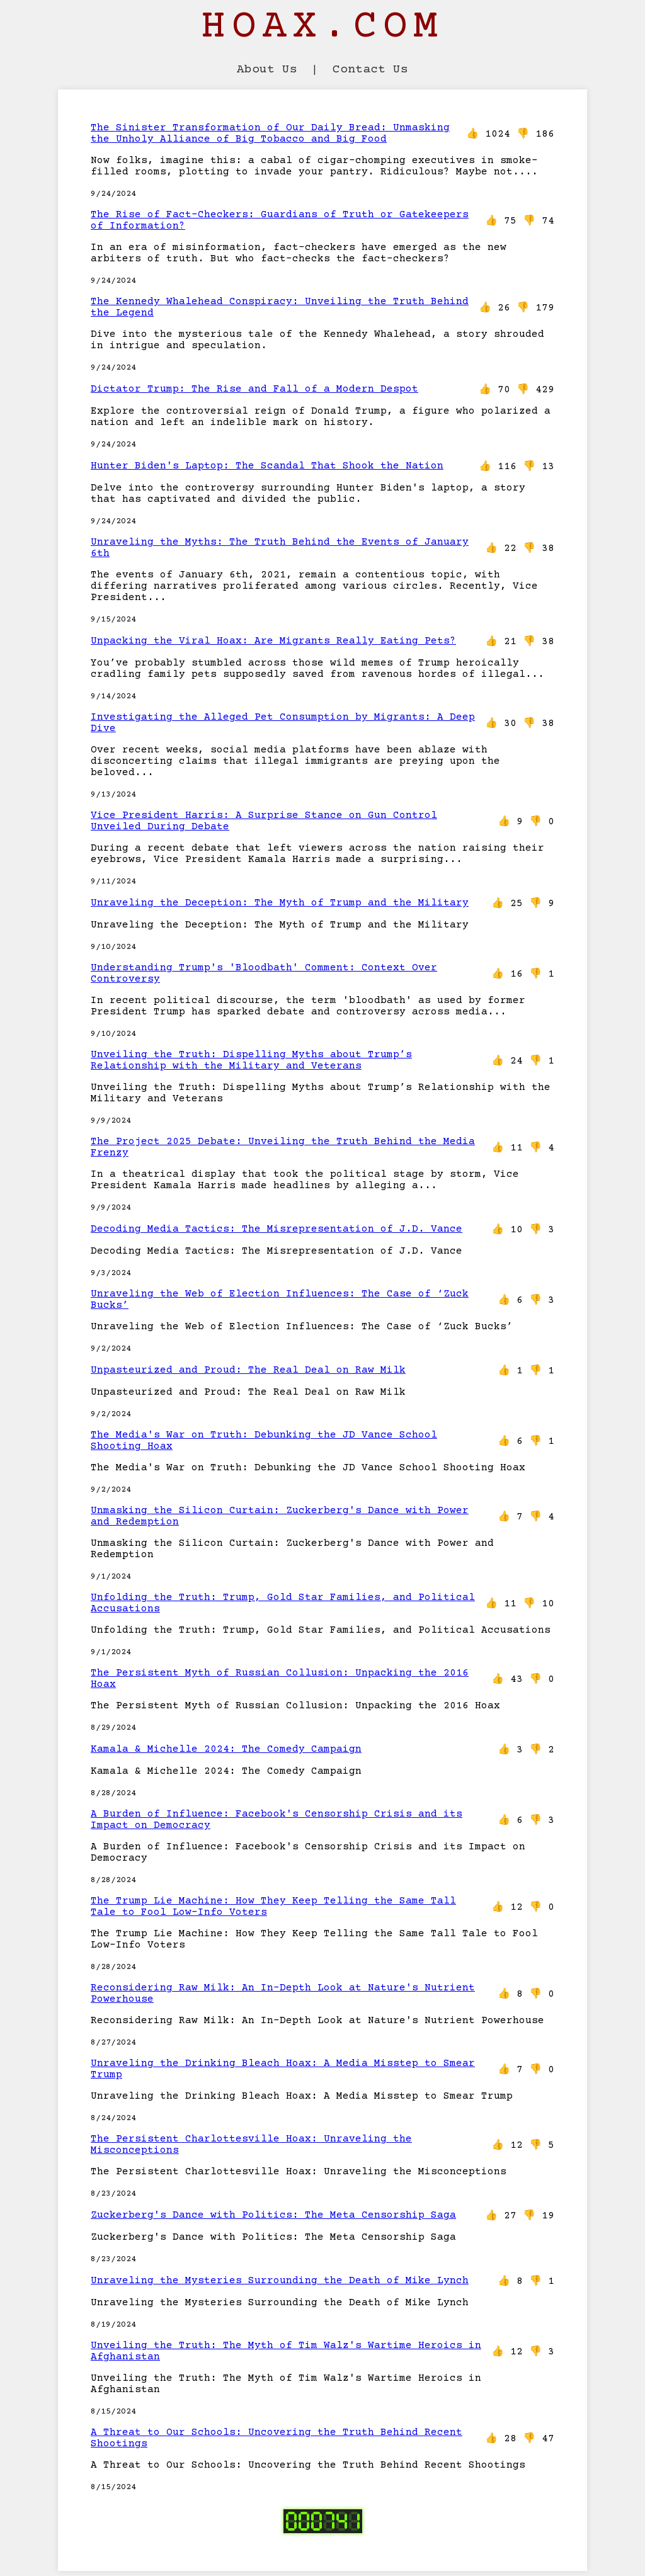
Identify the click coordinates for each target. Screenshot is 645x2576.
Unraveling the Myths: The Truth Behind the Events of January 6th (280, 547)
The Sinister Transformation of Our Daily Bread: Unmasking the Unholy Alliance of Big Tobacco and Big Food (270, 133)
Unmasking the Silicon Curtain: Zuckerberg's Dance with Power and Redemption (280, 1516)
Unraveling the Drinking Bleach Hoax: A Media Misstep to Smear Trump (283, 2069)
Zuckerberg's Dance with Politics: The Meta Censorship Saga (273, 2215)
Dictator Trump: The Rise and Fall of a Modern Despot (254, 389)
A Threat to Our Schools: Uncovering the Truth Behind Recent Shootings (276, 2438)
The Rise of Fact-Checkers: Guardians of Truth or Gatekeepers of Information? (280, 220)
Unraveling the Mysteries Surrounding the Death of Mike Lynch (280, 2280)
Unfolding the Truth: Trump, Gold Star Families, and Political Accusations (283, 1603)
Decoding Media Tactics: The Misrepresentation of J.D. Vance (276, 1229)
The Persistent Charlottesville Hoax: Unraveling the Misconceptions (251, 2144)
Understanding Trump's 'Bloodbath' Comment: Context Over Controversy (264, 973)
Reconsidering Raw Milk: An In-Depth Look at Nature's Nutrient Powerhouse (283, 1993)
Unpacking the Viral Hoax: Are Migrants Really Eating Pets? (273, 641)
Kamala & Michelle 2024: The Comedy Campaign (226, 1749)
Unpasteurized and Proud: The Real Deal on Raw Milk (248, 1370)
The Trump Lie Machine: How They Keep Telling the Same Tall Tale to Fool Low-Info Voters (273, 1906)
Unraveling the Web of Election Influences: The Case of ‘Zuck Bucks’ (280, 1299)
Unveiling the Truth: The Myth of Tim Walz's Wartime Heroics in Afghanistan (286, 2351)
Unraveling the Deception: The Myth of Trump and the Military (280, 903)
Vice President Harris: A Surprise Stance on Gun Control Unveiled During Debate (264, 821)
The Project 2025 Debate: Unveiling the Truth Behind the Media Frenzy (283, 1147)
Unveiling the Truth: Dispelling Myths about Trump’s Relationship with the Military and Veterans (251, 1060)
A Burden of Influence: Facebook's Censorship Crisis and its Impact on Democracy (276, 1819)
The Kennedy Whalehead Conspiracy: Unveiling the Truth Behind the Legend (280, 307)
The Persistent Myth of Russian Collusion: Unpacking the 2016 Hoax (280, 1678)
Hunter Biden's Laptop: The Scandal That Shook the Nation (267, 466)
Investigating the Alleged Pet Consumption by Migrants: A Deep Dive (283, 723)
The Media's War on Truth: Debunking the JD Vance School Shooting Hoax (264, 1440)
